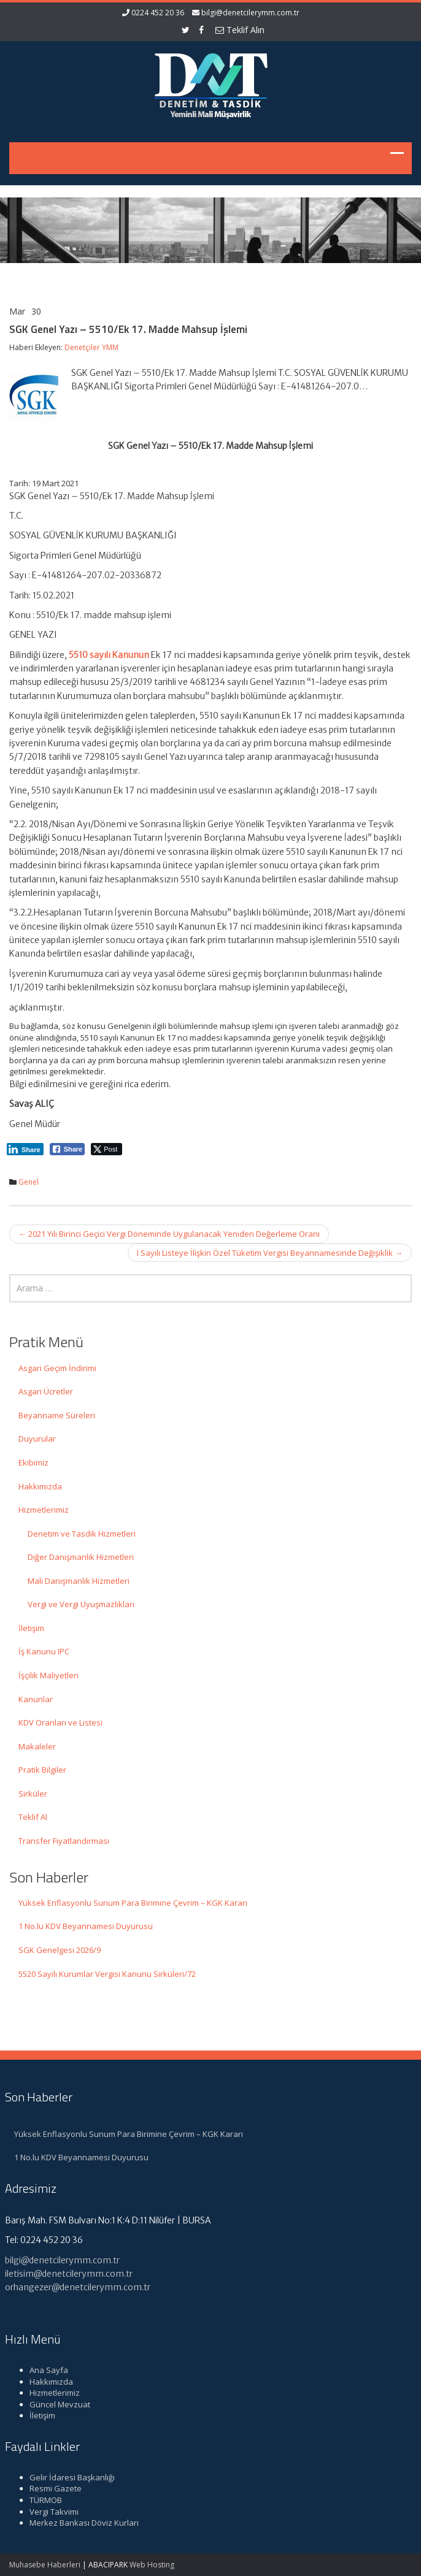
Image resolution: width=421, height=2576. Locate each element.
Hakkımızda (40, 1486)
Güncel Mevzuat (53, 2404)
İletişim (31, 1628)
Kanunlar (35, 1699)
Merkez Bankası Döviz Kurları (77, 2522)
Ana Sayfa (42, 2369)
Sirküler (32, 1793)
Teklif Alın (240, 30)
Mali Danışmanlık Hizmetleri (78, 1580)
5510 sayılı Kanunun (109, 654)
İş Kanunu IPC (43, 1651)
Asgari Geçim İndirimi (57, 1368)
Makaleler (37, 1746)
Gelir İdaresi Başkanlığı (65, 2477)
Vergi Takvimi (47, 2511)
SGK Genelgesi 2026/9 (59, 1949)
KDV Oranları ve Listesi (60, 1722)
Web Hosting (151, 2564)
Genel (28, 1182)
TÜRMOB (39, 2499)
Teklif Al (32, 1816)
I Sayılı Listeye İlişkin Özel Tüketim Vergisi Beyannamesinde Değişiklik (270, 1252)
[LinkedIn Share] (25, 1149)
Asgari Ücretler (45, 1391)
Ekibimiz (33, 1462)
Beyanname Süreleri (56, 1415)
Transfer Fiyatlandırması (63, 1840)
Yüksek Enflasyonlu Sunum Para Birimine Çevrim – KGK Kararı (132, 1902)
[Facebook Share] (67, 1149)
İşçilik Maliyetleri (48, 1675)
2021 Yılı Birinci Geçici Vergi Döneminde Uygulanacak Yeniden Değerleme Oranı (169, 1233)
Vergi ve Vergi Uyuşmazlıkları (81, 1604)
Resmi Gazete (49, 2488)
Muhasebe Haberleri (44, 2564)
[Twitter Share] (106, 1149)
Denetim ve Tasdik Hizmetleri (82, 1533)
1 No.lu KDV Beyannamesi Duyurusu (85, 1926)
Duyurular (37, 1438)
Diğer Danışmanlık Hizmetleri (81, 1556)
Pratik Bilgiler (42, 1769)
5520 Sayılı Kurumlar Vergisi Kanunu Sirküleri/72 (107, 1973)
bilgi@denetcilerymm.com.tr (250, 12)
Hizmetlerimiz (43, 1509)
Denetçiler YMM (91, 347)
